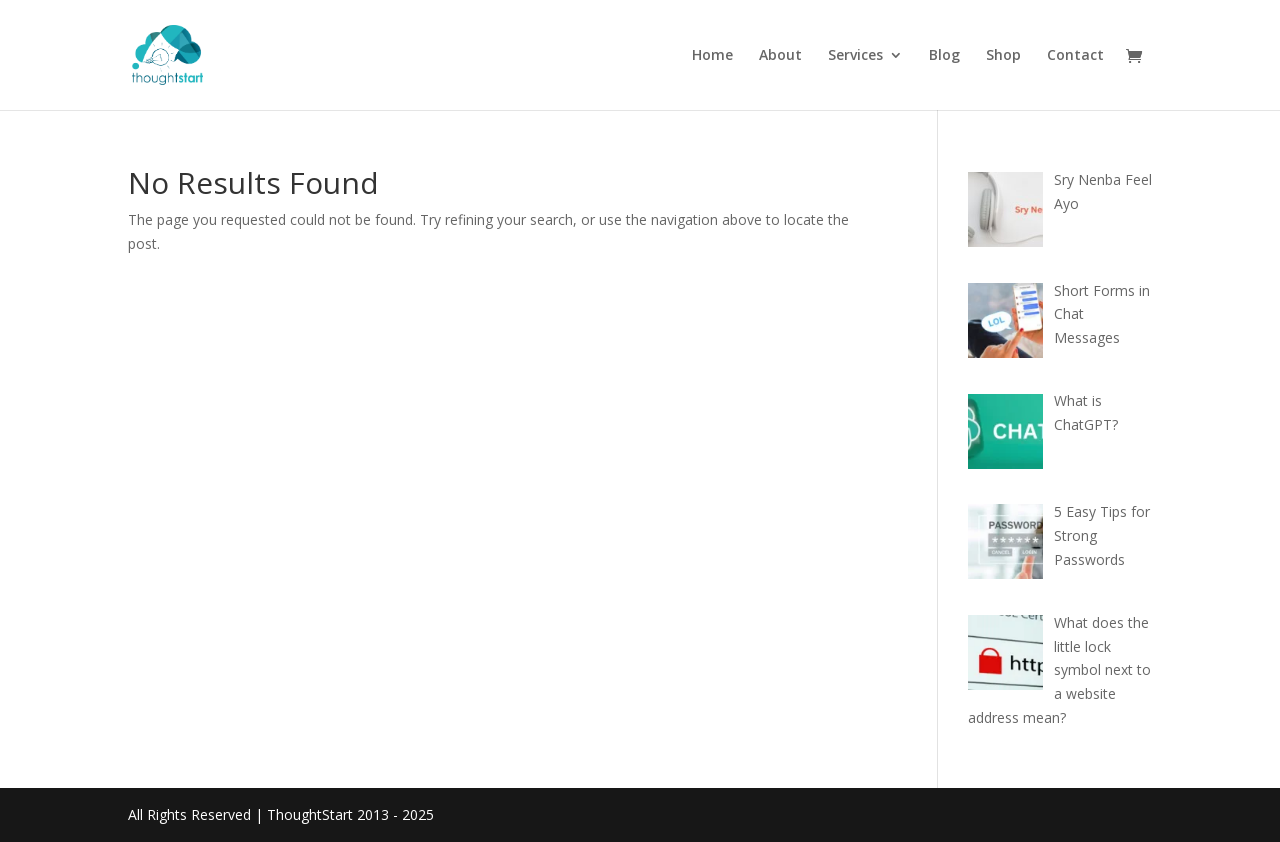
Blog (944, 56)
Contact (1075, 56)
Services (855, 56)
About (780, 56)
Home (712, 56)
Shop (1003, 56)
